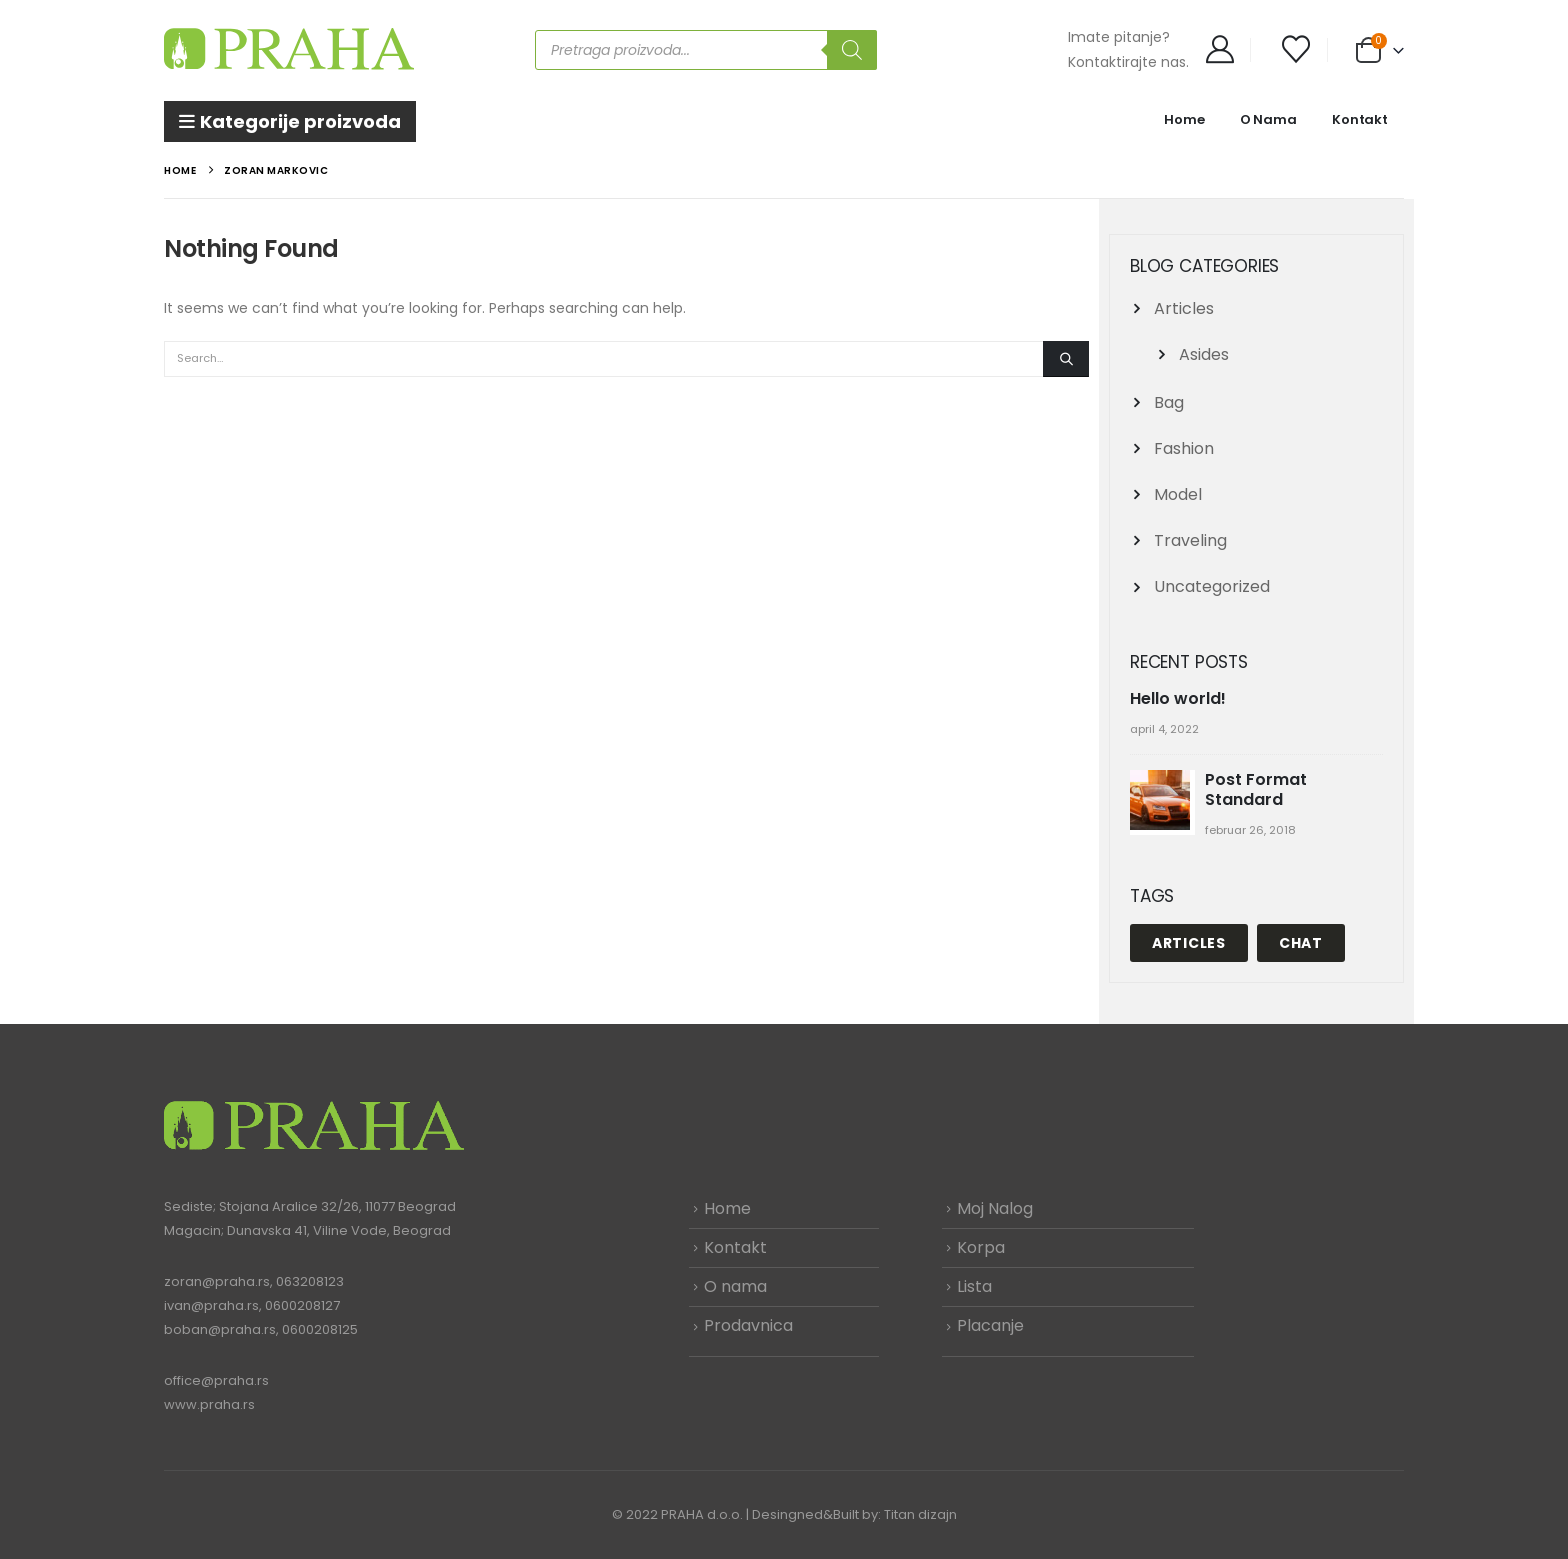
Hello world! (1178, 698)
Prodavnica (748, 1325)
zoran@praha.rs (217, 1281)
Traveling (1190, 540)
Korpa (981, 1247)
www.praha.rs (209, 1404)
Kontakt (1360, 119)
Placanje (990, 1325)
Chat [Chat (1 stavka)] (1301, 943)
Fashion (1184, 448)
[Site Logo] (289, 50)
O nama (735, 1286)
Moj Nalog (995, 1208)
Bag (1169, 402)
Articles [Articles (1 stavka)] (1189, 943)
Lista (974, 1286)
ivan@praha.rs (211, 1305)
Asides (1204, 354)
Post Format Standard (1256, 789)
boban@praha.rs (220, 1329)
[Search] (852, 50)
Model (1178, 494)
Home (1184, 119)
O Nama (1268, 119)
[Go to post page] (1162, 801)
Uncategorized (1212, 586)
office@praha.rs (216, 1380)
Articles (1184, 308)
